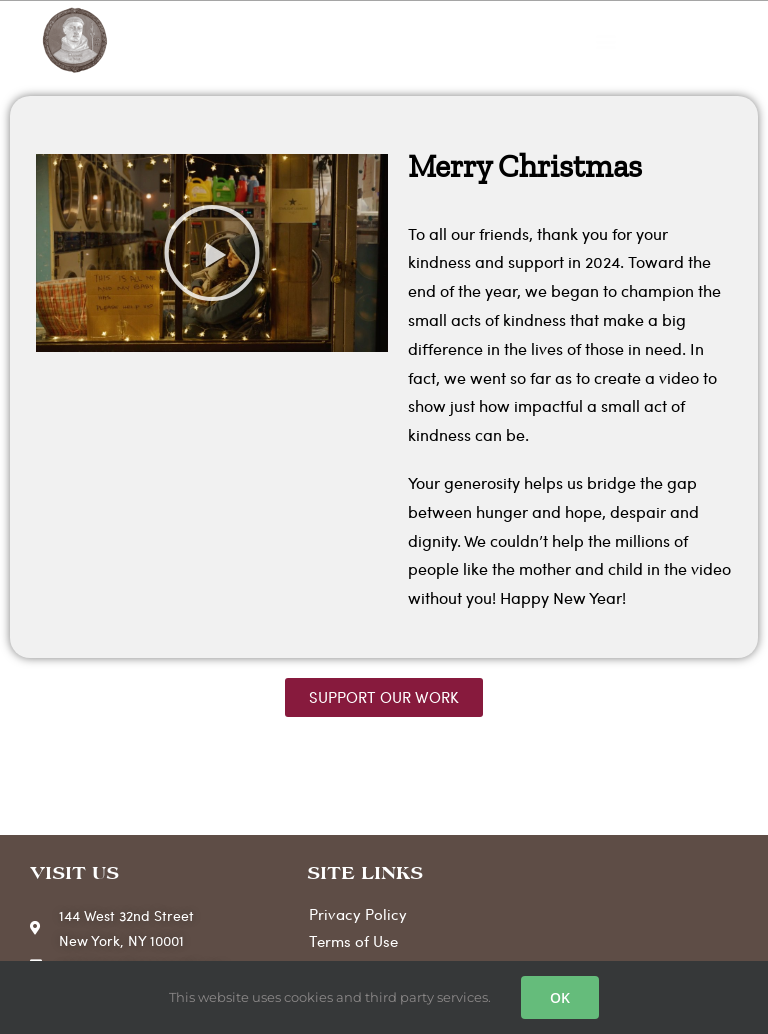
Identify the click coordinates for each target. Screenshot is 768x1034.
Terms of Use (353, 941)
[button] (605, 41)
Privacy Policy (358, 914)
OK (560, 997)
